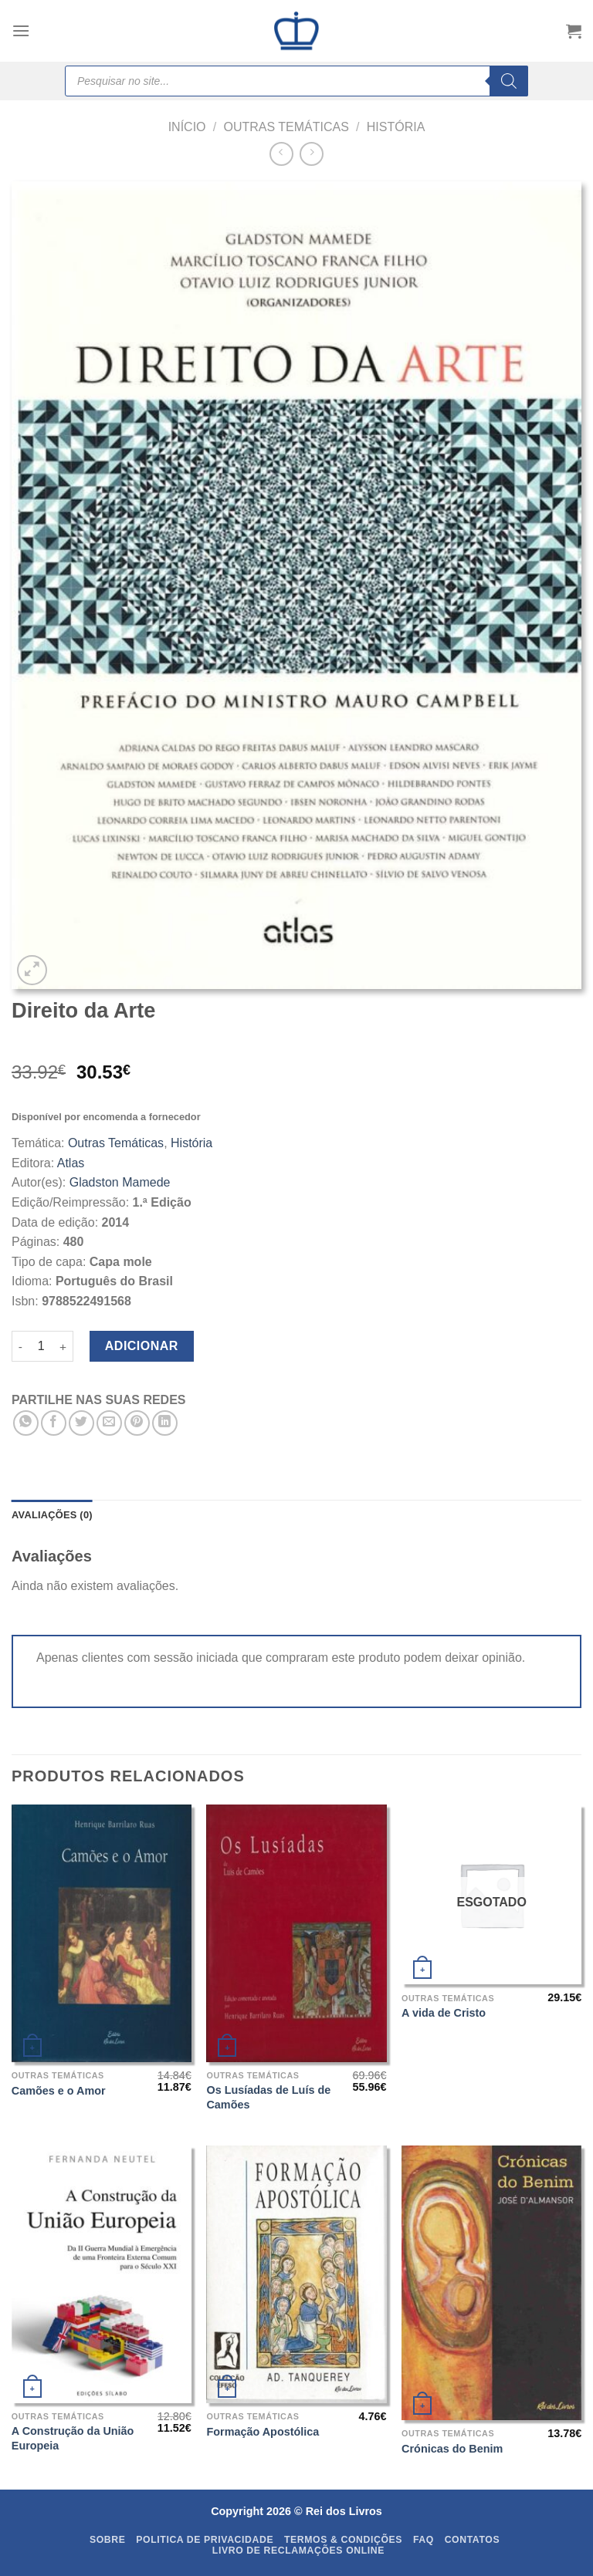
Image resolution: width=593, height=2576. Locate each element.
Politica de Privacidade (204, 2539)
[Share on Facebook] (53, 1423)
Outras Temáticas (285, 126)
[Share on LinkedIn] (165, 1423)
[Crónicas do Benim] (491, 2283)
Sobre (108, 2539)
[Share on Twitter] (81, 1423)
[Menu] (21, 30)
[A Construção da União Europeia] (101, 2274)
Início (187, 126)
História (396, 126)
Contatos (472, 2539)
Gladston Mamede (120, 1182)
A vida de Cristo (444, 2013)
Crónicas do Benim (452, 2449)
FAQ (423, 2539)
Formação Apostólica (262, 2432)
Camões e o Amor (59, 2091)
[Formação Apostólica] (296, 2274)
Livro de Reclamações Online (298, 2550)
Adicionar (141, 1345)
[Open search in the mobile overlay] (296, 81)
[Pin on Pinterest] (137, 1423)
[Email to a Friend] (109, 1423)
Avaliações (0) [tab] (52, 1515)
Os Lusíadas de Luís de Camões (268, 2097)
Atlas (71, 1163)
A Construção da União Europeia (73, 2438)
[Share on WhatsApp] (26, 1423)
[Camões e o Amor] (101, 1933)
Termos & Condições (343, 2539)
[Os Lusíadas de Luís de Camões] (296, 1933)
